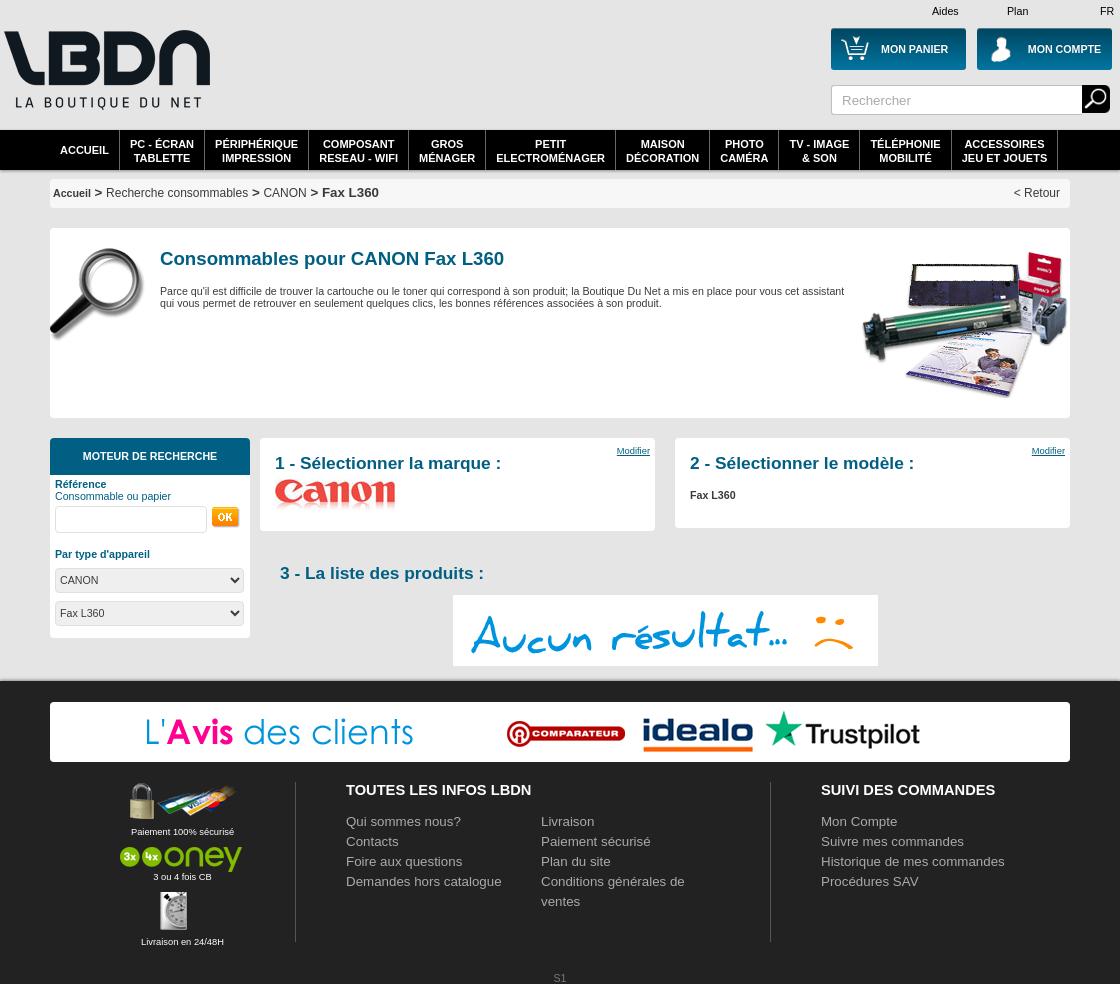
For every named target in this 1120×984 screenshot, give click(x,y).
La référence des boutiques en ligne (105, 82)
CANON (284, 193)
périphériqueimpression (256, 151)
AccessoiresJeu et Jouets (1005, 151)
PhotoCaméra (744, 151)
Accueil (84, 150)
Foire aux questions (404, 861)
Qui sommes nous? (403, 821)
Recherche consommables (177, 193)
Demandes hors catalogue (424, 881)
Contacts (372, 841)
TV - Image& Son (819, 151)
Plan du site (576, 861)
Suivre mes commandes (892, 841)
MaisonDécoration (662, 151)
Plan (1017, 11)
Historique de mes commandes (913, 861)
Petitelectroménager (550, 151)
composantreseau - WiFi (358, 151)
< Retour (1037, 193)
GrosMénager (447, 151)
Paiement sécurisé (596, 841)
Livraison (567, 821)
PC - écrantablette (162, 151)
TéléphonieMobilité (905, 151)
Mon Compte (859, 821)
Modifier (633, 451)
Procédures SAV (870, 881)
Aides (945, 11)
